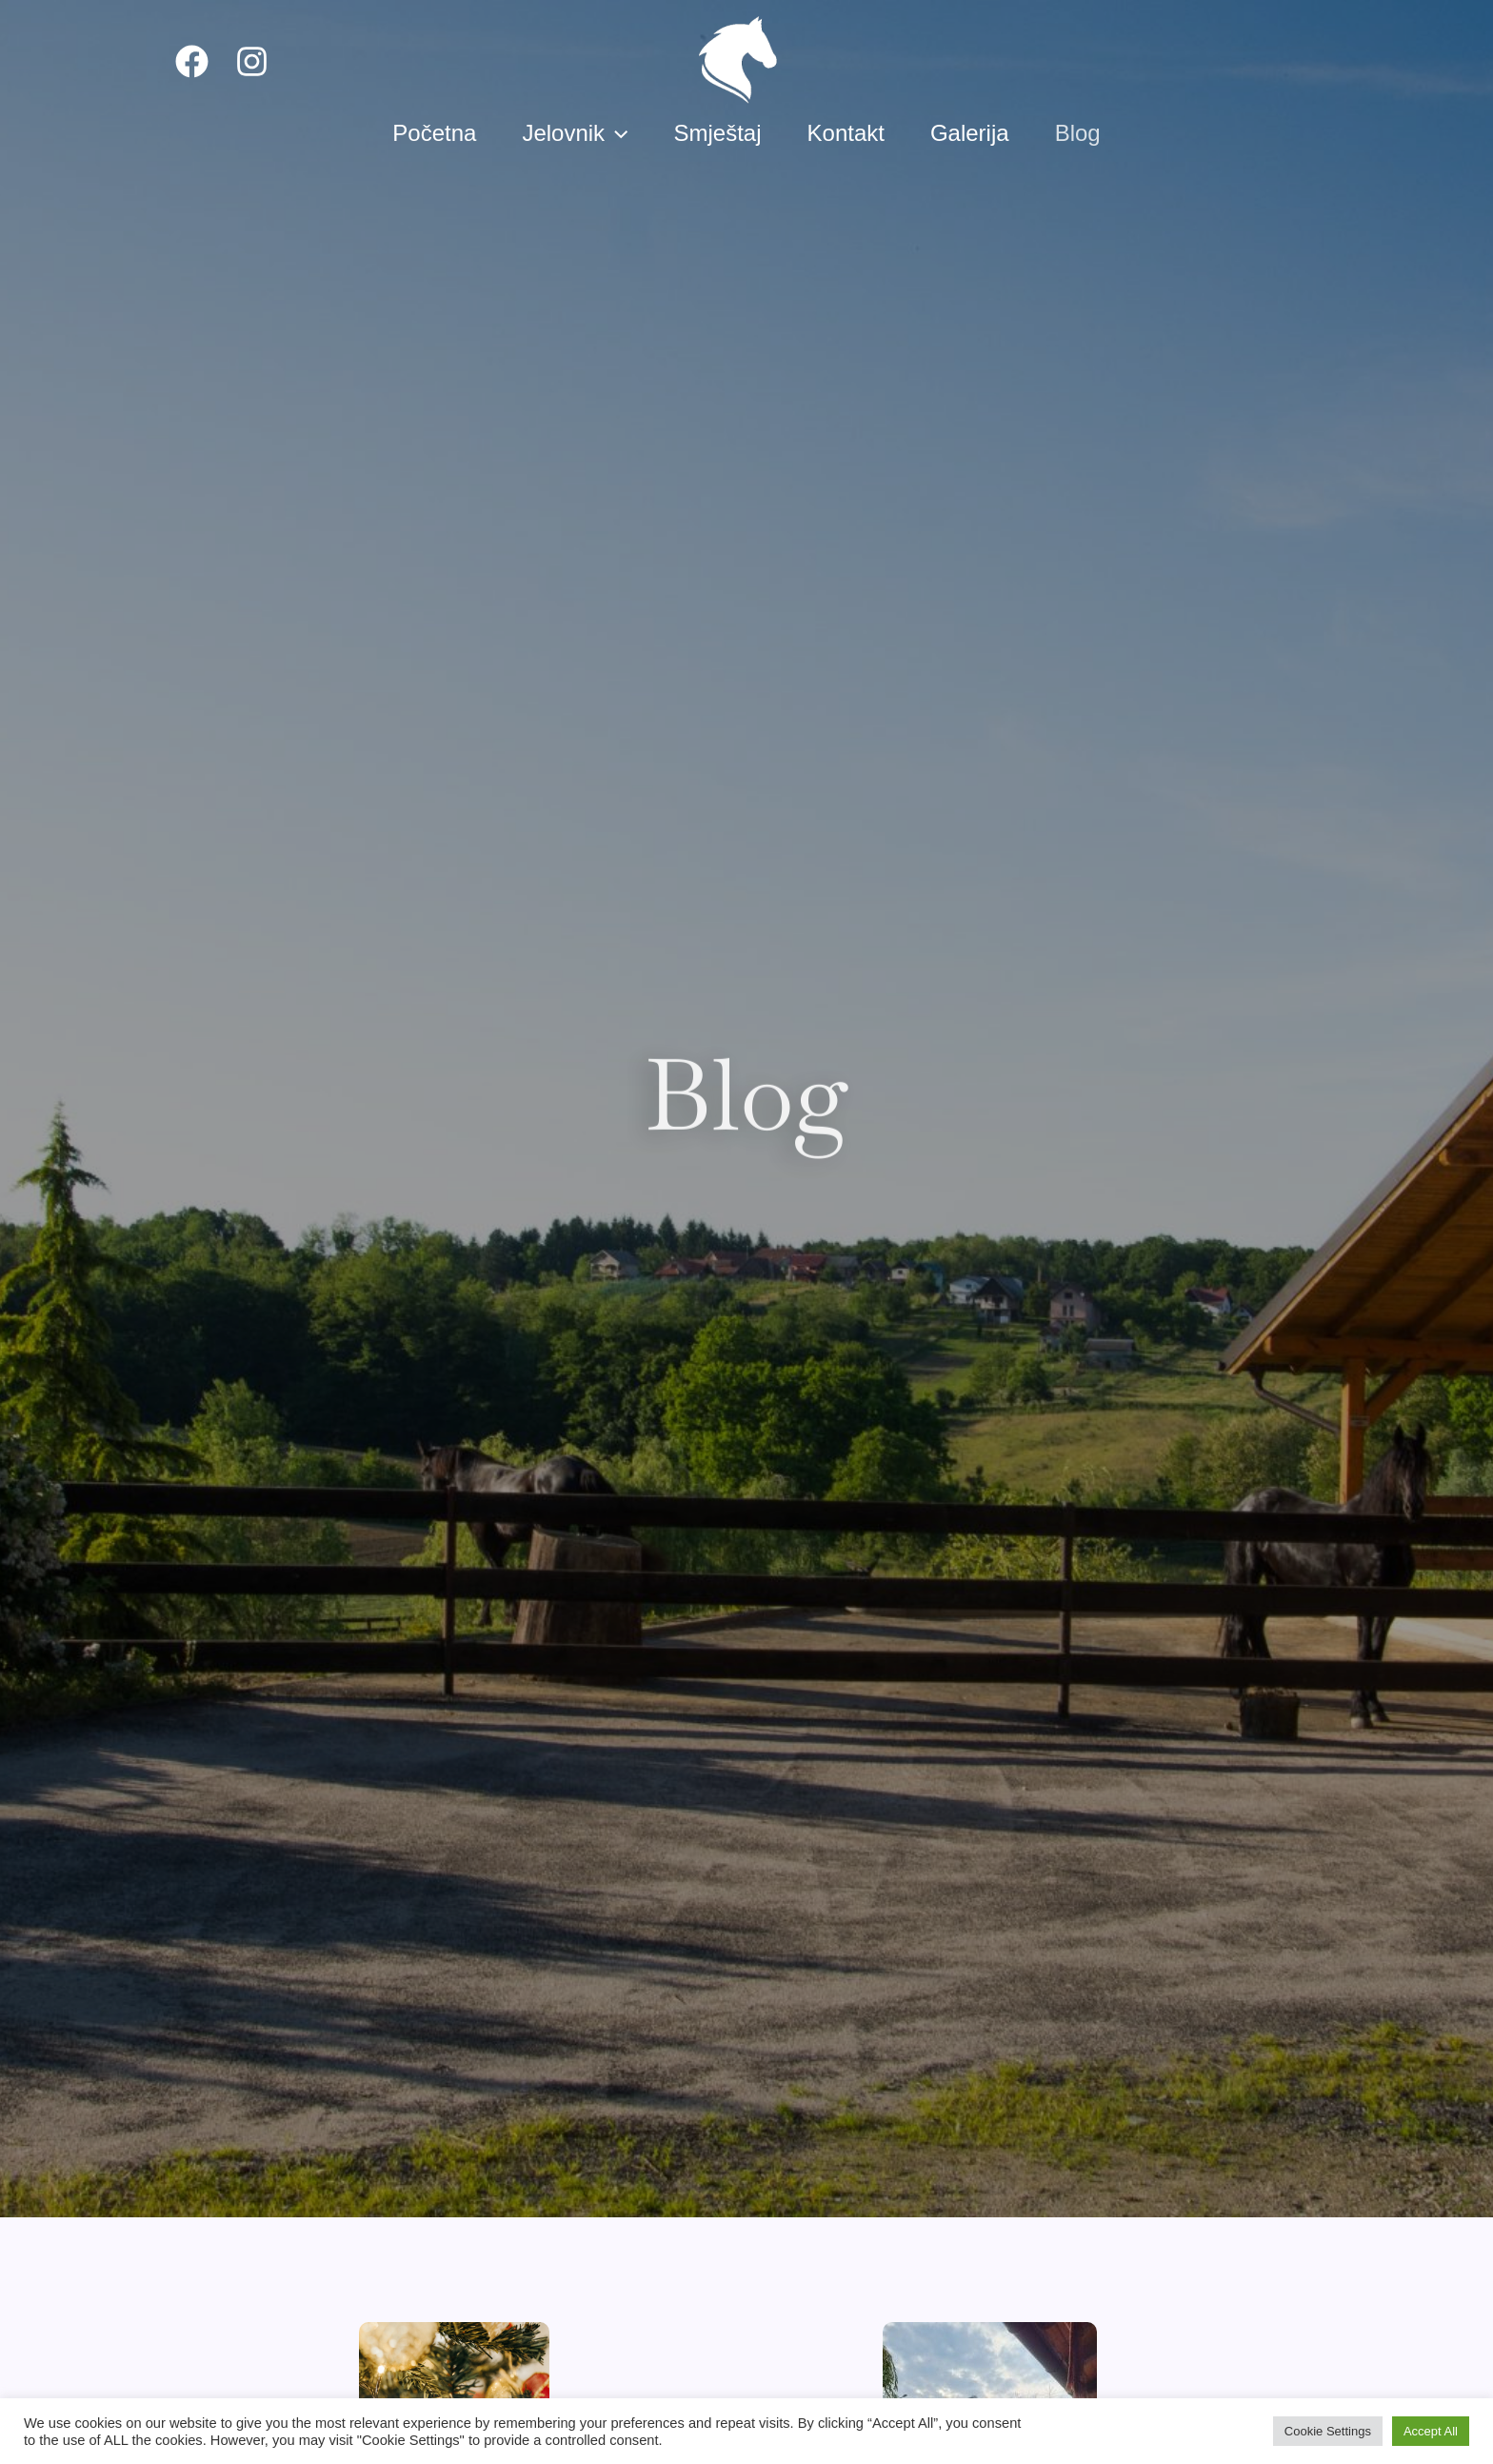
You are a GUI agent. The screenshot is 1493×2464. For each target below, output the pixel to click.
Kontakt (846, 133)
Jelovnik (574, 133)
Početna (434, 133)
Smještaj (718, 133)
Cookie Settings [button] (1327, 2431)
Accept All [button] (1430, 2431)
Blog (1078, 133)
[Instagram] (252, 61)
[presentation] (616, 133)
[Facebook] (192, 61)
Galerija (969, 133)
